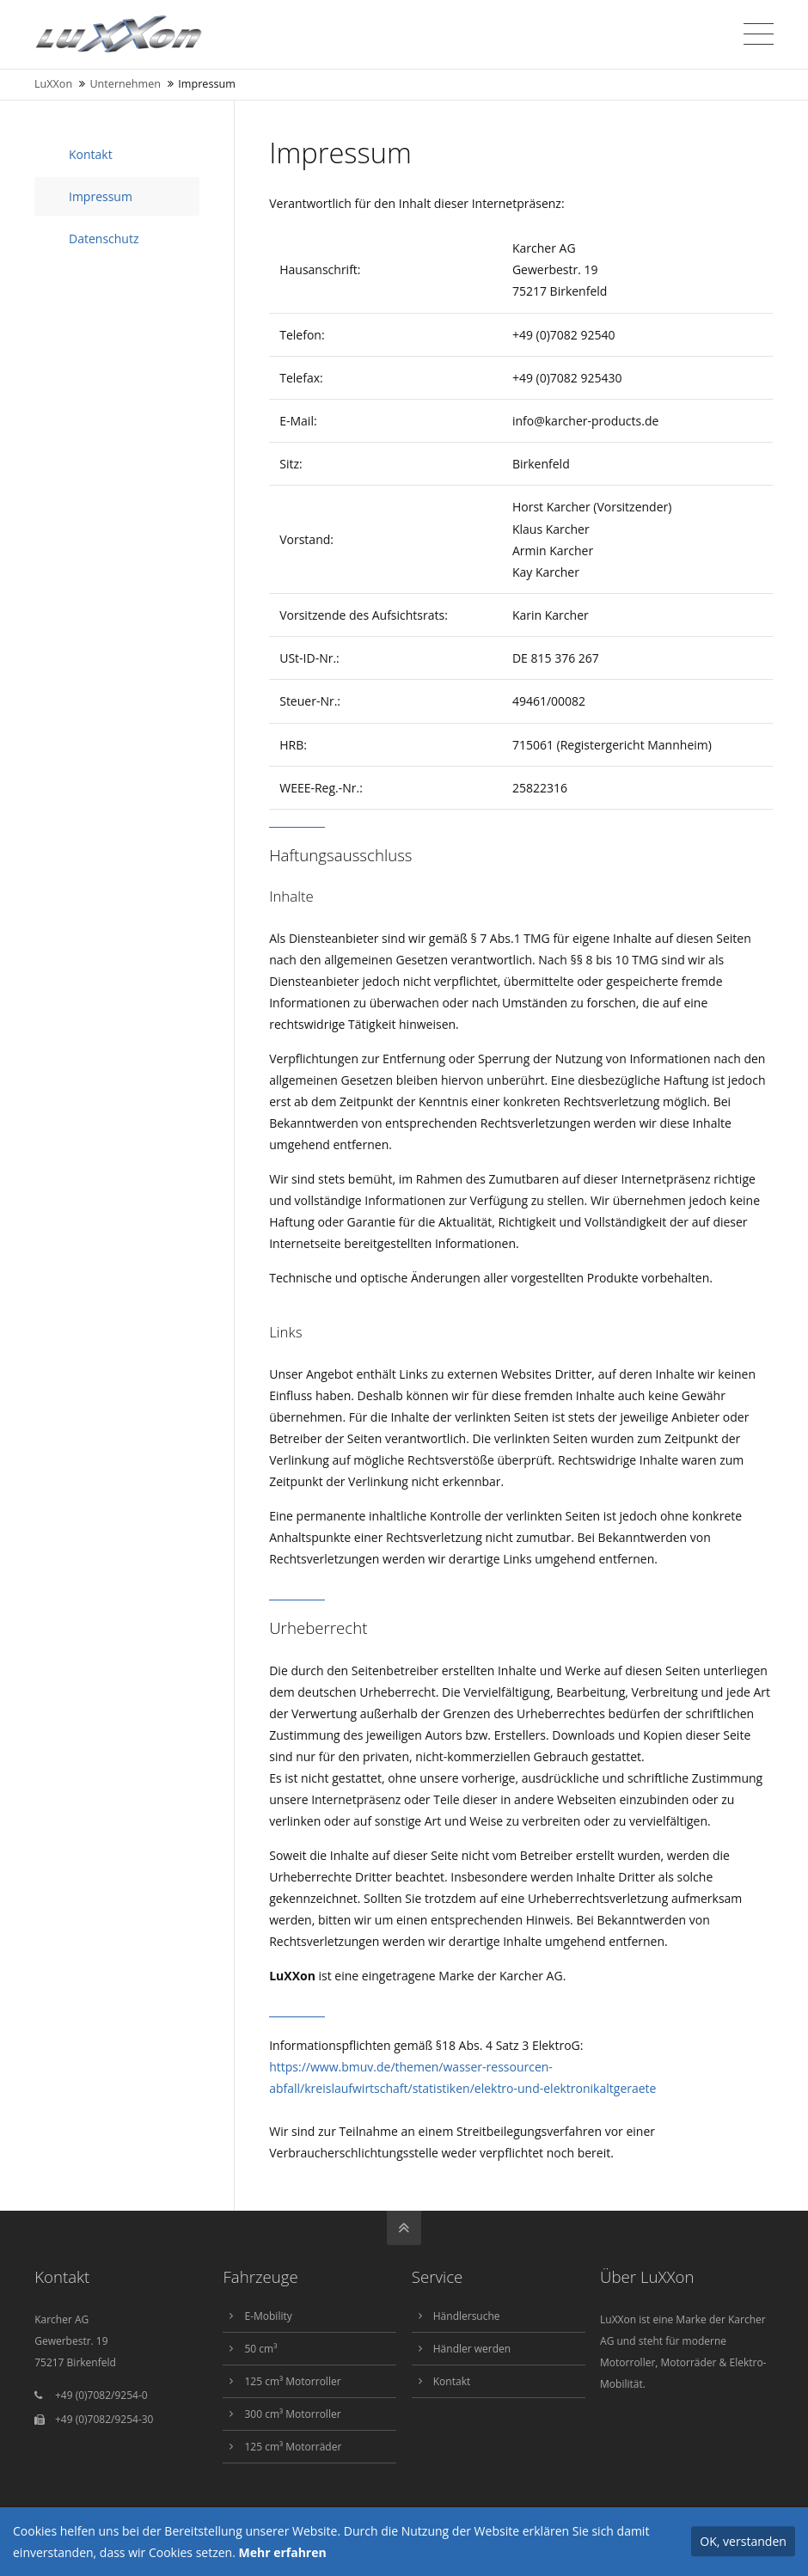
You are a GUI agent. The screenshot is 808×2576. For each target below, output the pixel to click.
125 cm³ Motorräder (292, 2446)
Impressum (100, 196)
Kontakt (91, 154)
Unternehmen (125, 83)
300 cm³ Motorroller (292, 2414)
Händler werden (472, 2348)
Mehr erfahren (283, 2552)
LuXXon (53, 83)
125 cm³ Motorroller (292, 2381)
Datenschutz (103, 238)
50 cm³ (260, 2348)
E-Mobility (267, 2316)
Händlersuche (466, 2316)
